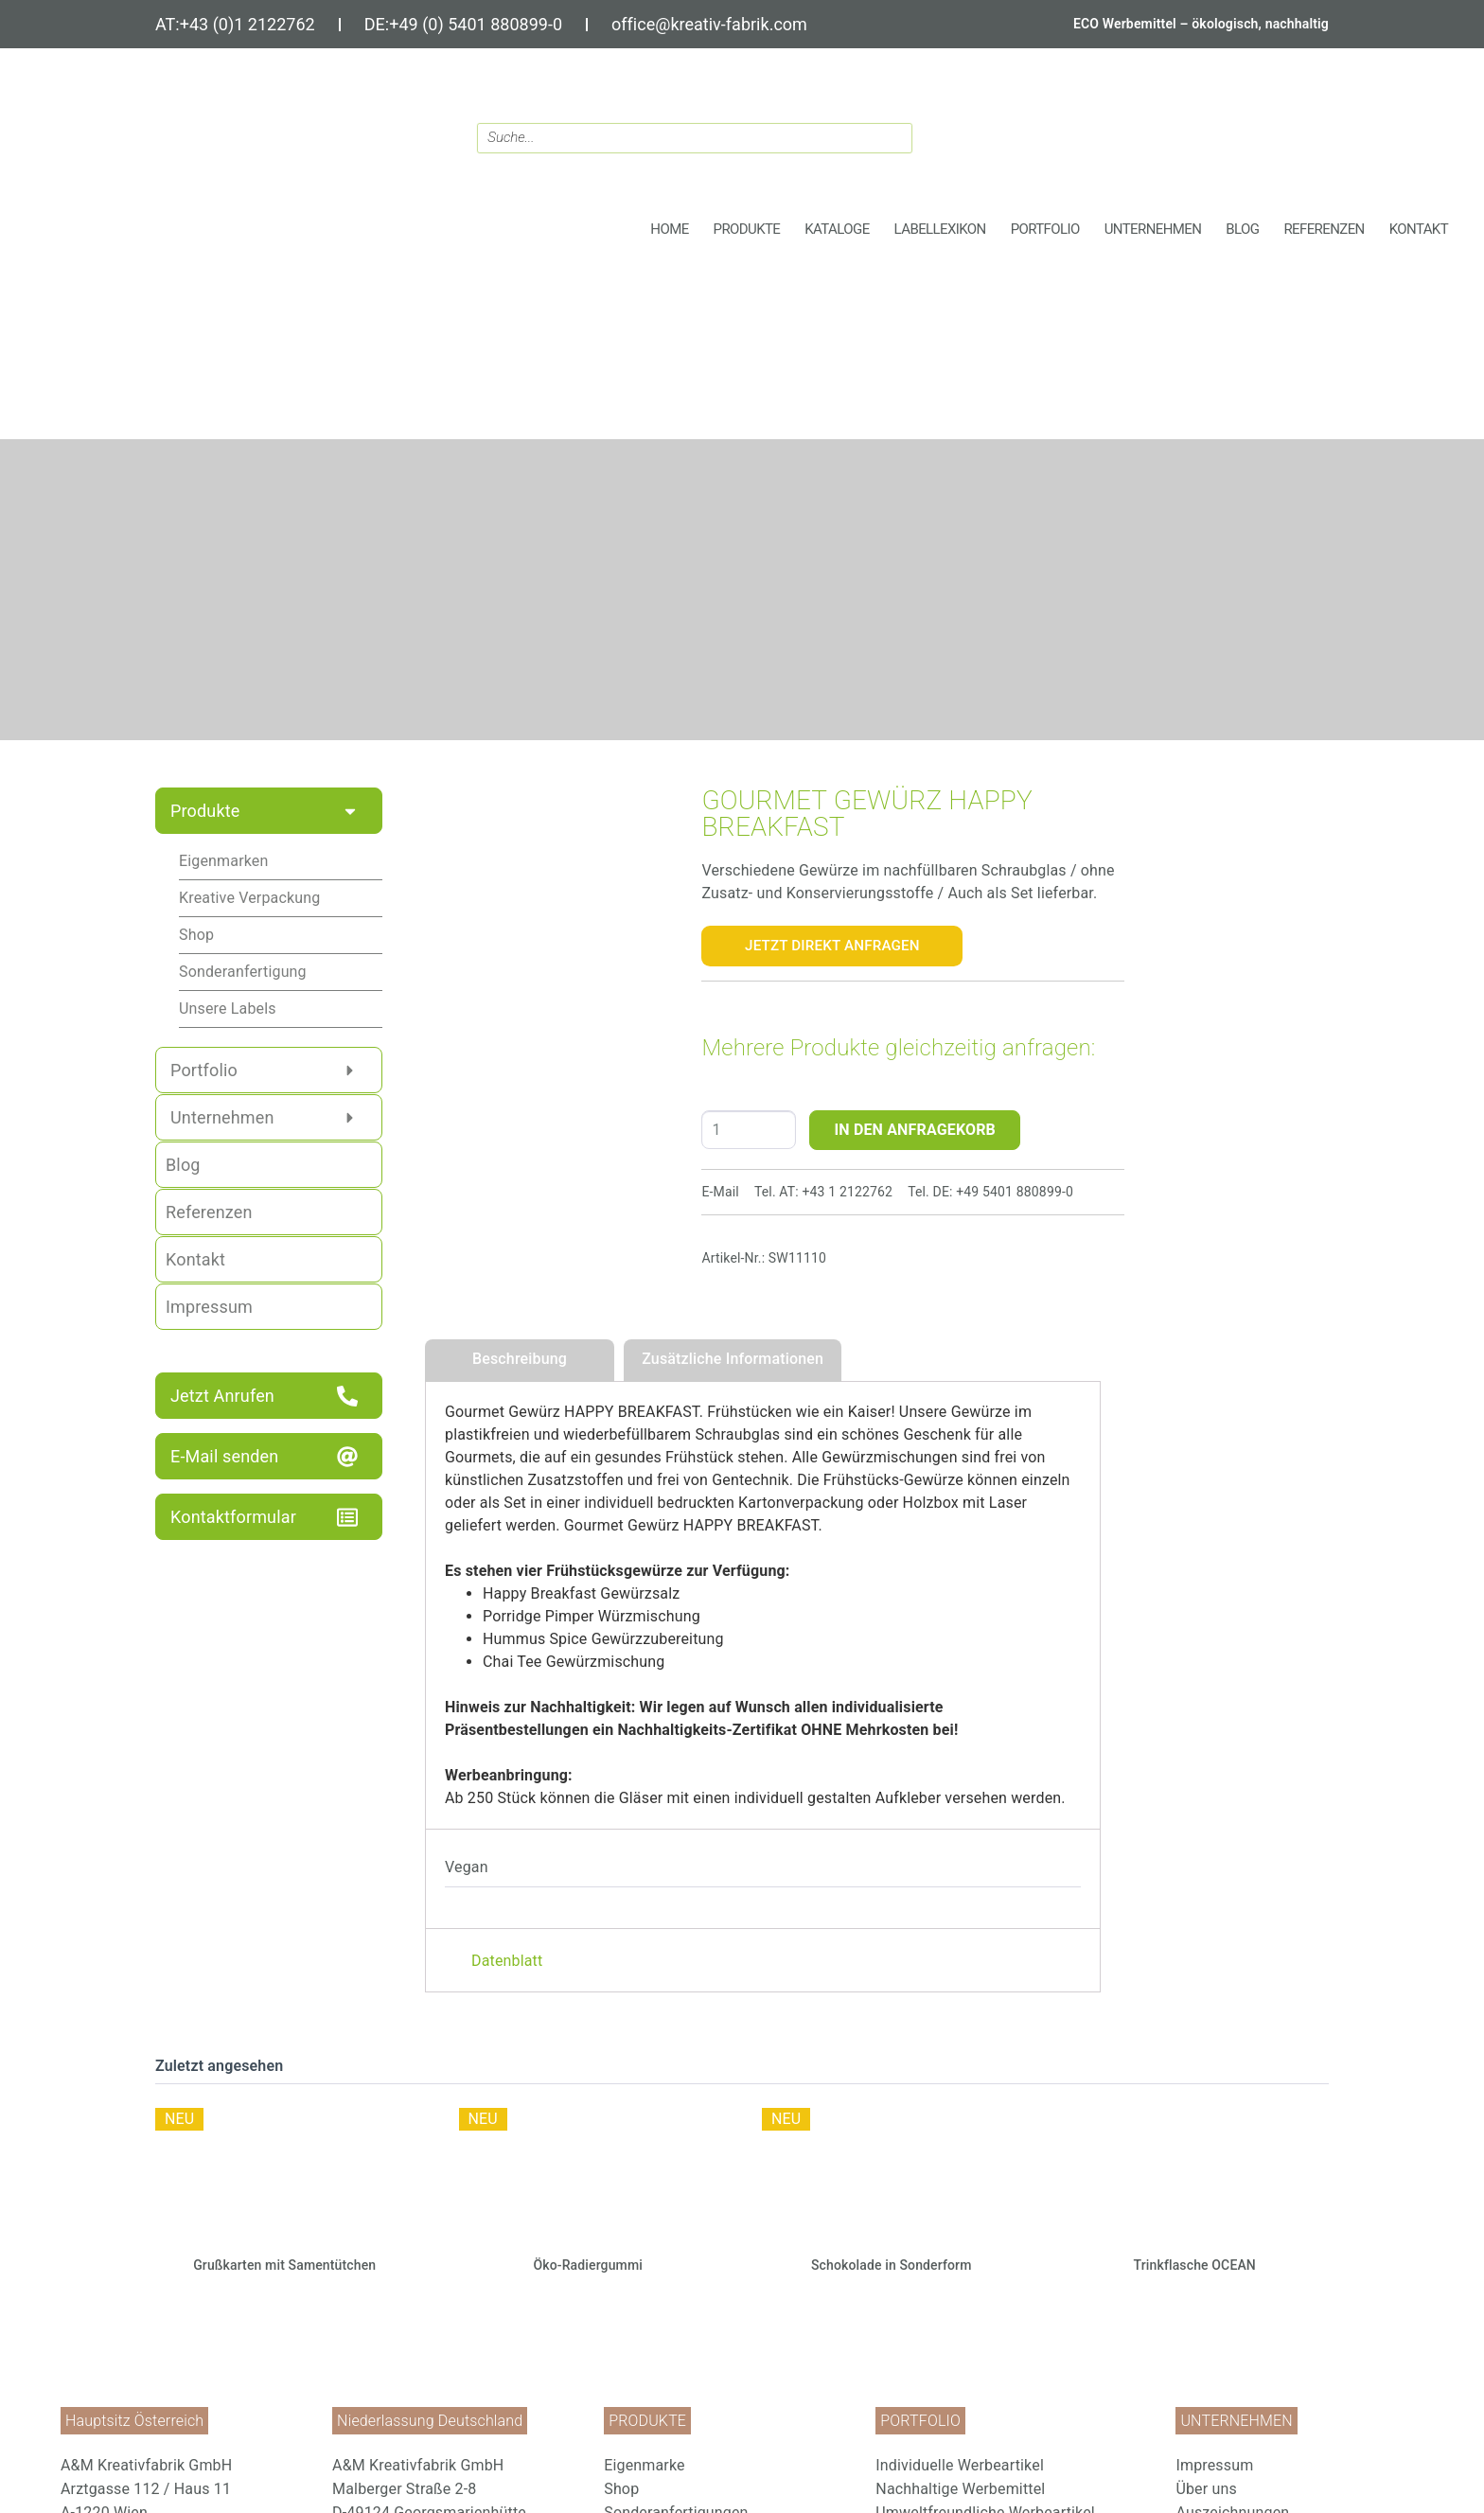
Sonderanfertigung (243, 972)
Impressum (1214, 2465)
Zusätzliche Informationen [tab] (732, 1359)
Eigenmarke (644, 2465)
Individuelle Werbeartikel (959, 2465)
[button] (747, 229)
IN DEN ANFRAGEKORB (915, 1130)
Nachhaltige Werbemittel (960, 2489)
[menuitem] (730, 2465)
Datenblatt (506, 1961)
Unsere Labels (227, 1009)
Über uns (1205, 2489)
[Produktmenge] (748, 1129)
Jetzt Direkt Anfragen (832, 945)
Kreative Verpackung (249, 898)
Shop (196, 935)
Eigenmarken (223, 861)
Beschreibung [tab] (519, 1359)
